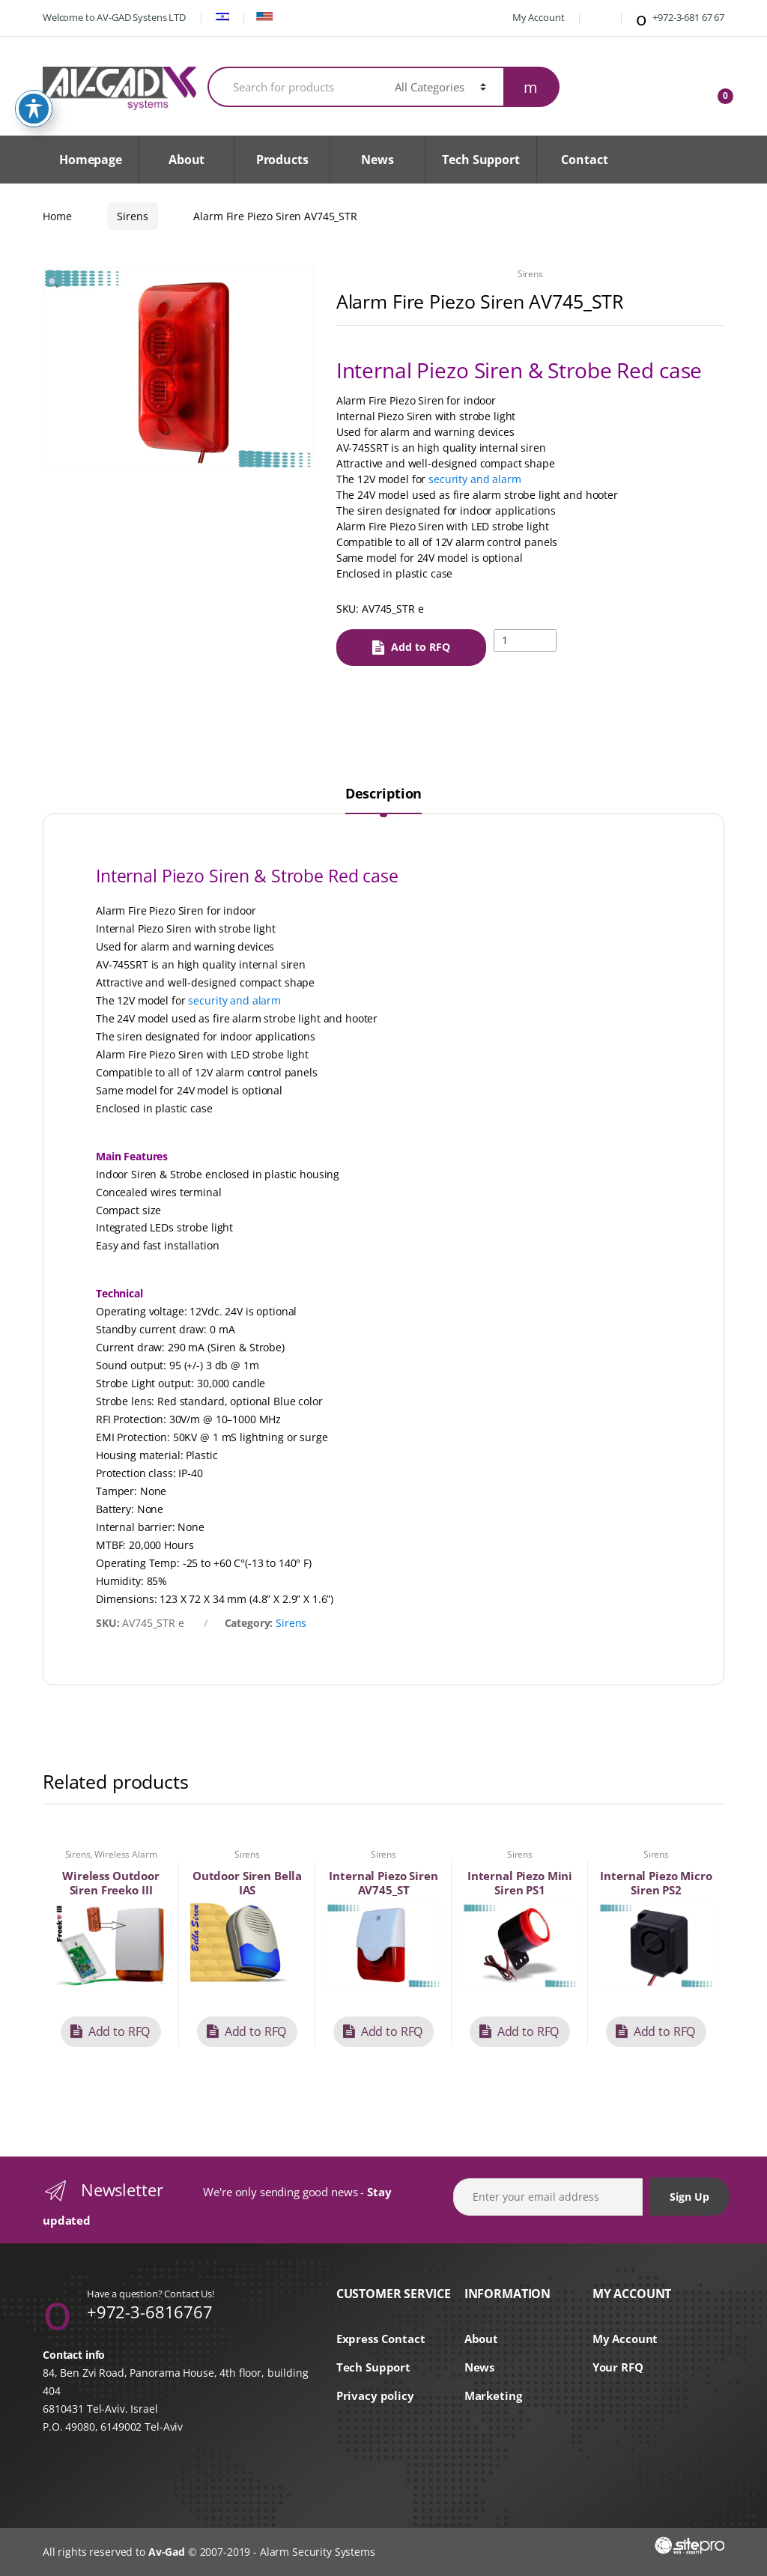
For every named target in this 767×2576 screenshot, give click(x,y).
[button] (53, 284)
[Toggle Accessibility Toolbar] (34, 109)
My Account (530, 17)
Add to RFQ (420, 647)
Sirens (132, 216)
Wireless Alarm (125, 1854)
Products (282, 159)
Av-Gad (166, 2552)
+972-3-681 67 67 (679, 19)
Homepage (90, 159)
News (377, 159)
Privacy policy (375, 2396)
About (186, 159)
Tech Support (480, 159)
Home (57, 216)
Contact (584, 159)
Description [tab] (383, 794)
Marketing (493, 2396)
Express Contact (380, 2339)
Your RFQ (617, 2367)
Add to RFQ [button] (119, 2031)
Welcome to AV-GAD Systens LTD (114, 17)
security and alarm (474, 479)
